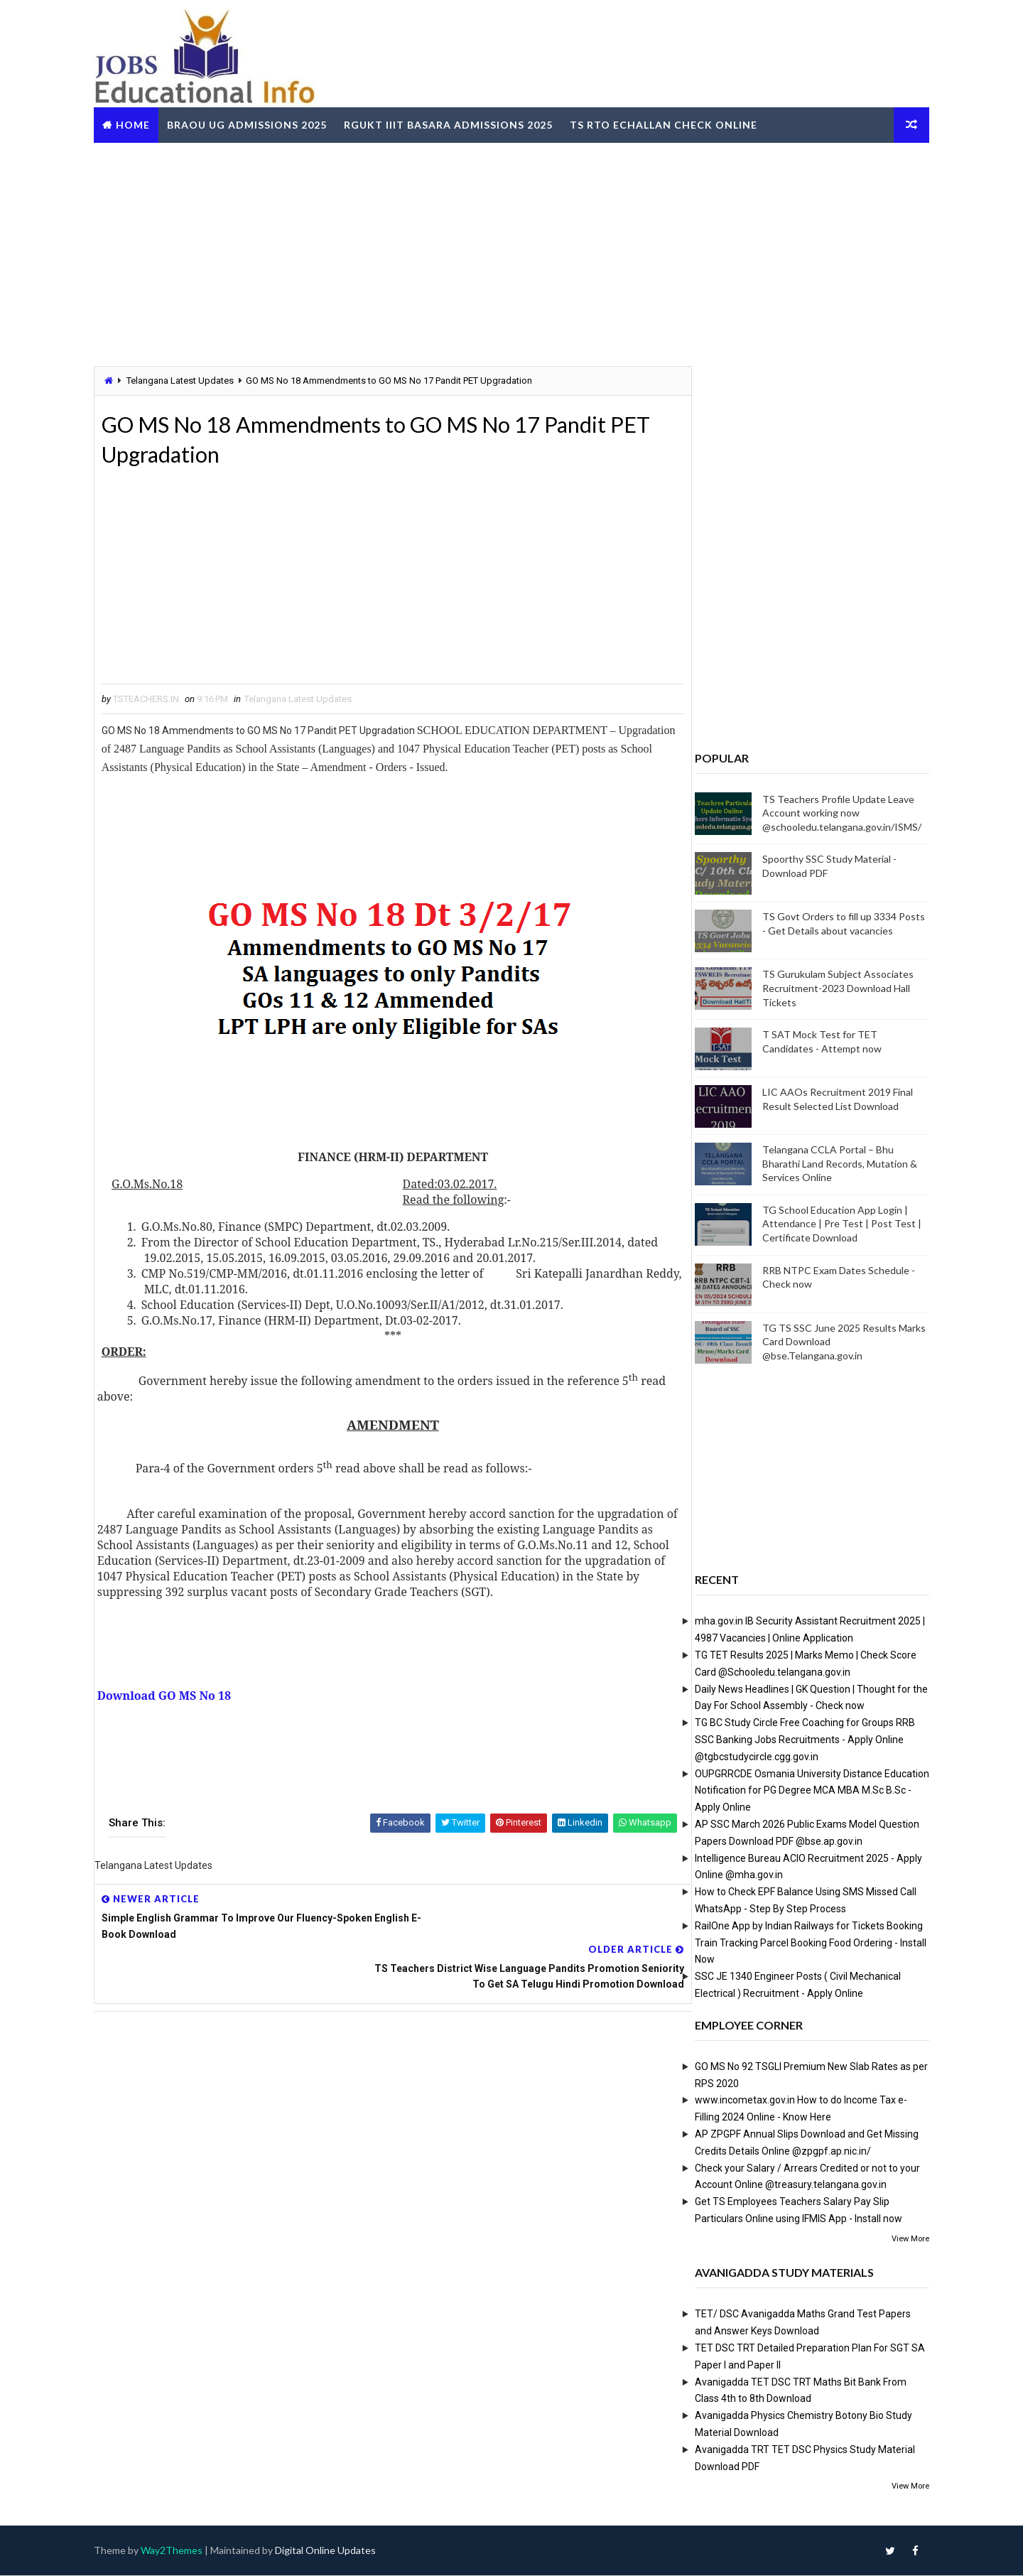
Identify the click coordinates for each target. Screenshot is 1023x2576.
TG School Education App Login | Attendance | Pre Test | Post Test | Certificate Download (832, 1223)
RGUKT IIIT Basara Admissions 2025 (457, 123)
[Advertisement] (511, 251)
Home (142, 123)
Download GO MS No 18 (173, 1713)
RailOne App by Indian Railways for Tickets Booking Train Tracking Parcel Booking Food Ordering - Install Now (801, 1942)
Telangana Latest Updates (189, 379)
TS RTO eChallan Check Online (673, 123)
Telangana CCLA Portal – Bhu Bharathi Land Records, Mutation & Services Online (830, 1163)
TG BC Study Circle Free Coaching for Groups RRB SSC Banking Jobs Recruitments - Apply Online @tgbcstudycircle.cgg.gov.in (796, 1739)
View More (901, 2238)
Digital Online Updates (334, 2551)
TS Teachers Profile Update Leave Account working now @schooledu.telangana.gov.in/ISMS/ (832, 812)
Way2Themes (181, 2551)
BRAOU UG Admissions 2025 (256, 123)
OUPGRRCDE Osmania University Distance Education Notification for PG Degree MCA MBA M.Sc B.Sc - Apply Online (803, 1790)
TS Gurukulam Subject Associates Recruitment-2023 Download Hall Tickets (828, 988)
